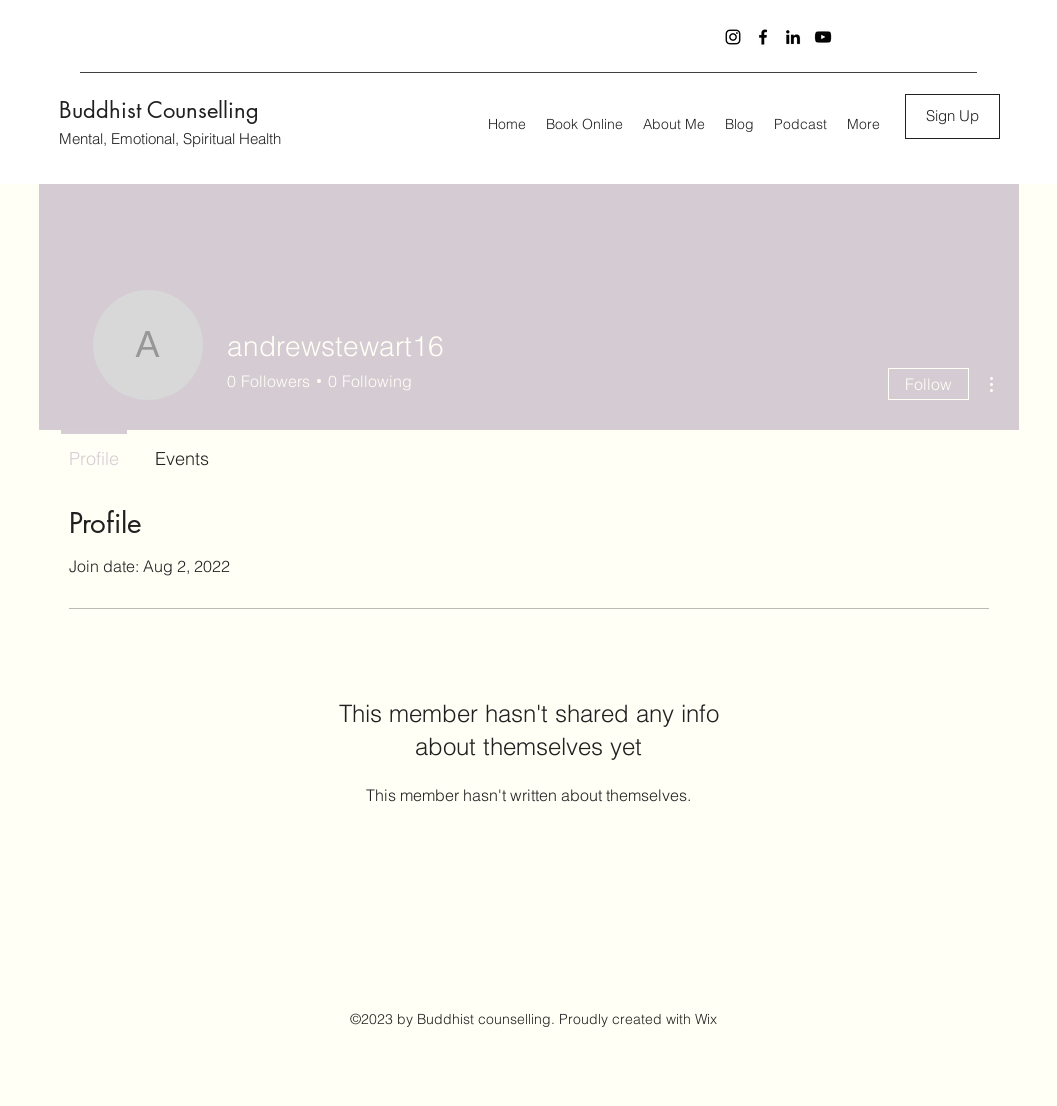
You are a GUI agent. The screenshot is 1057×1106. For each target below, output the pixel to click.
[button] (952, 116)
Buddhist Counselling (159, 110)
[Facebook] (763, 37)
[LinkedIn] (793, 37)
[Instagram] (733, 37)
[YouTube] (823, 37)
